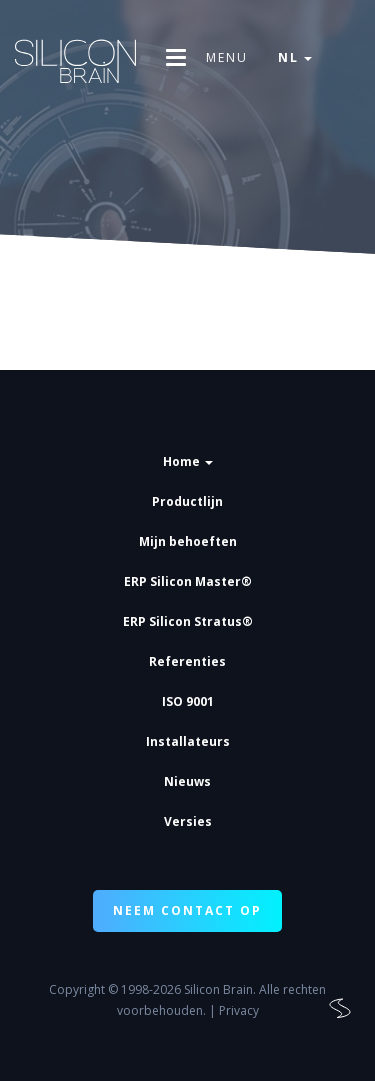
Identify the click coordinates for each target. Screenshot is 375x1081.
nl (295, 57)
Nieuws (187, 781)
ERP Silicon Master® (188, 581)
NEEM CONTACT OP (187, 910)
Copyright (77, 989)
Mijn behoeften (188, 541)
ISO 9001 (188, 701)
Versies (188, 821)
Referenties (187, 661)
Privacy (239, 1010)
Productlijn (187, 501)
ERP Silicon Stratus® (188, 621)
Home (188, 461)
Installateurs (188, 741)
